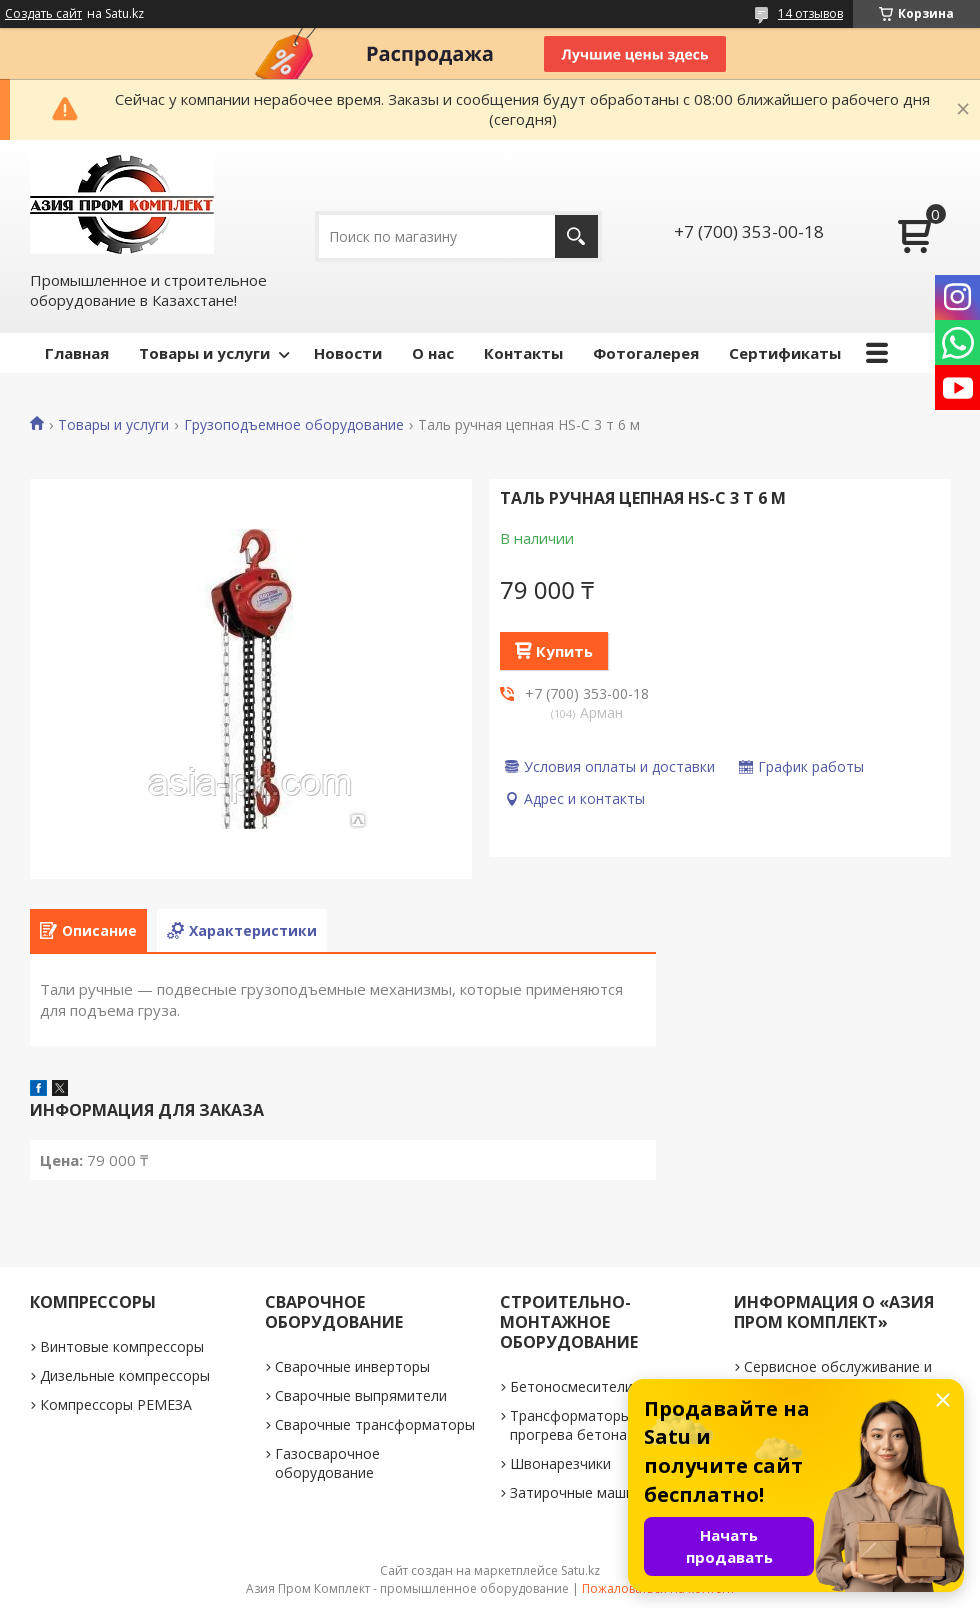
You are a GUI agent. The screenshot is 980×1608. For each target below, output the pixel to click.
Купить (564, 651)
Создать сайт (43, 14)
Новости (348, 353)
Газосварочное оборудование (327, 1463)
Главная (77, 353)
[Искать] (576, 236)
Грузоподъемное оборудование (294, 425)
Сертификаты (785, 353)
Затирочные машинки (583, 1492)
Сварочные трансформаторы (375, 1424)
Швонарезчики (560, 1463)
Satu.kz (580, 1570)
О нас (433, 353)
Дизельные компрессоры (125, 1375)
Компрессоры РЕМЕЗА (116, 1404)
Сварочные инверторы (352, 1366)
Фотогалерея (646, 353)
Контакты (523, 353)
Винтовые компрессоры (122, 1346)
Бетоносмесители (571, 1386)
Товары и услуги (204, 353)
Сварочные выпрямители (361, 1395)
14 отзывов (810, 13)
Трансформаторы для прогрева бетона (584, 1425)
